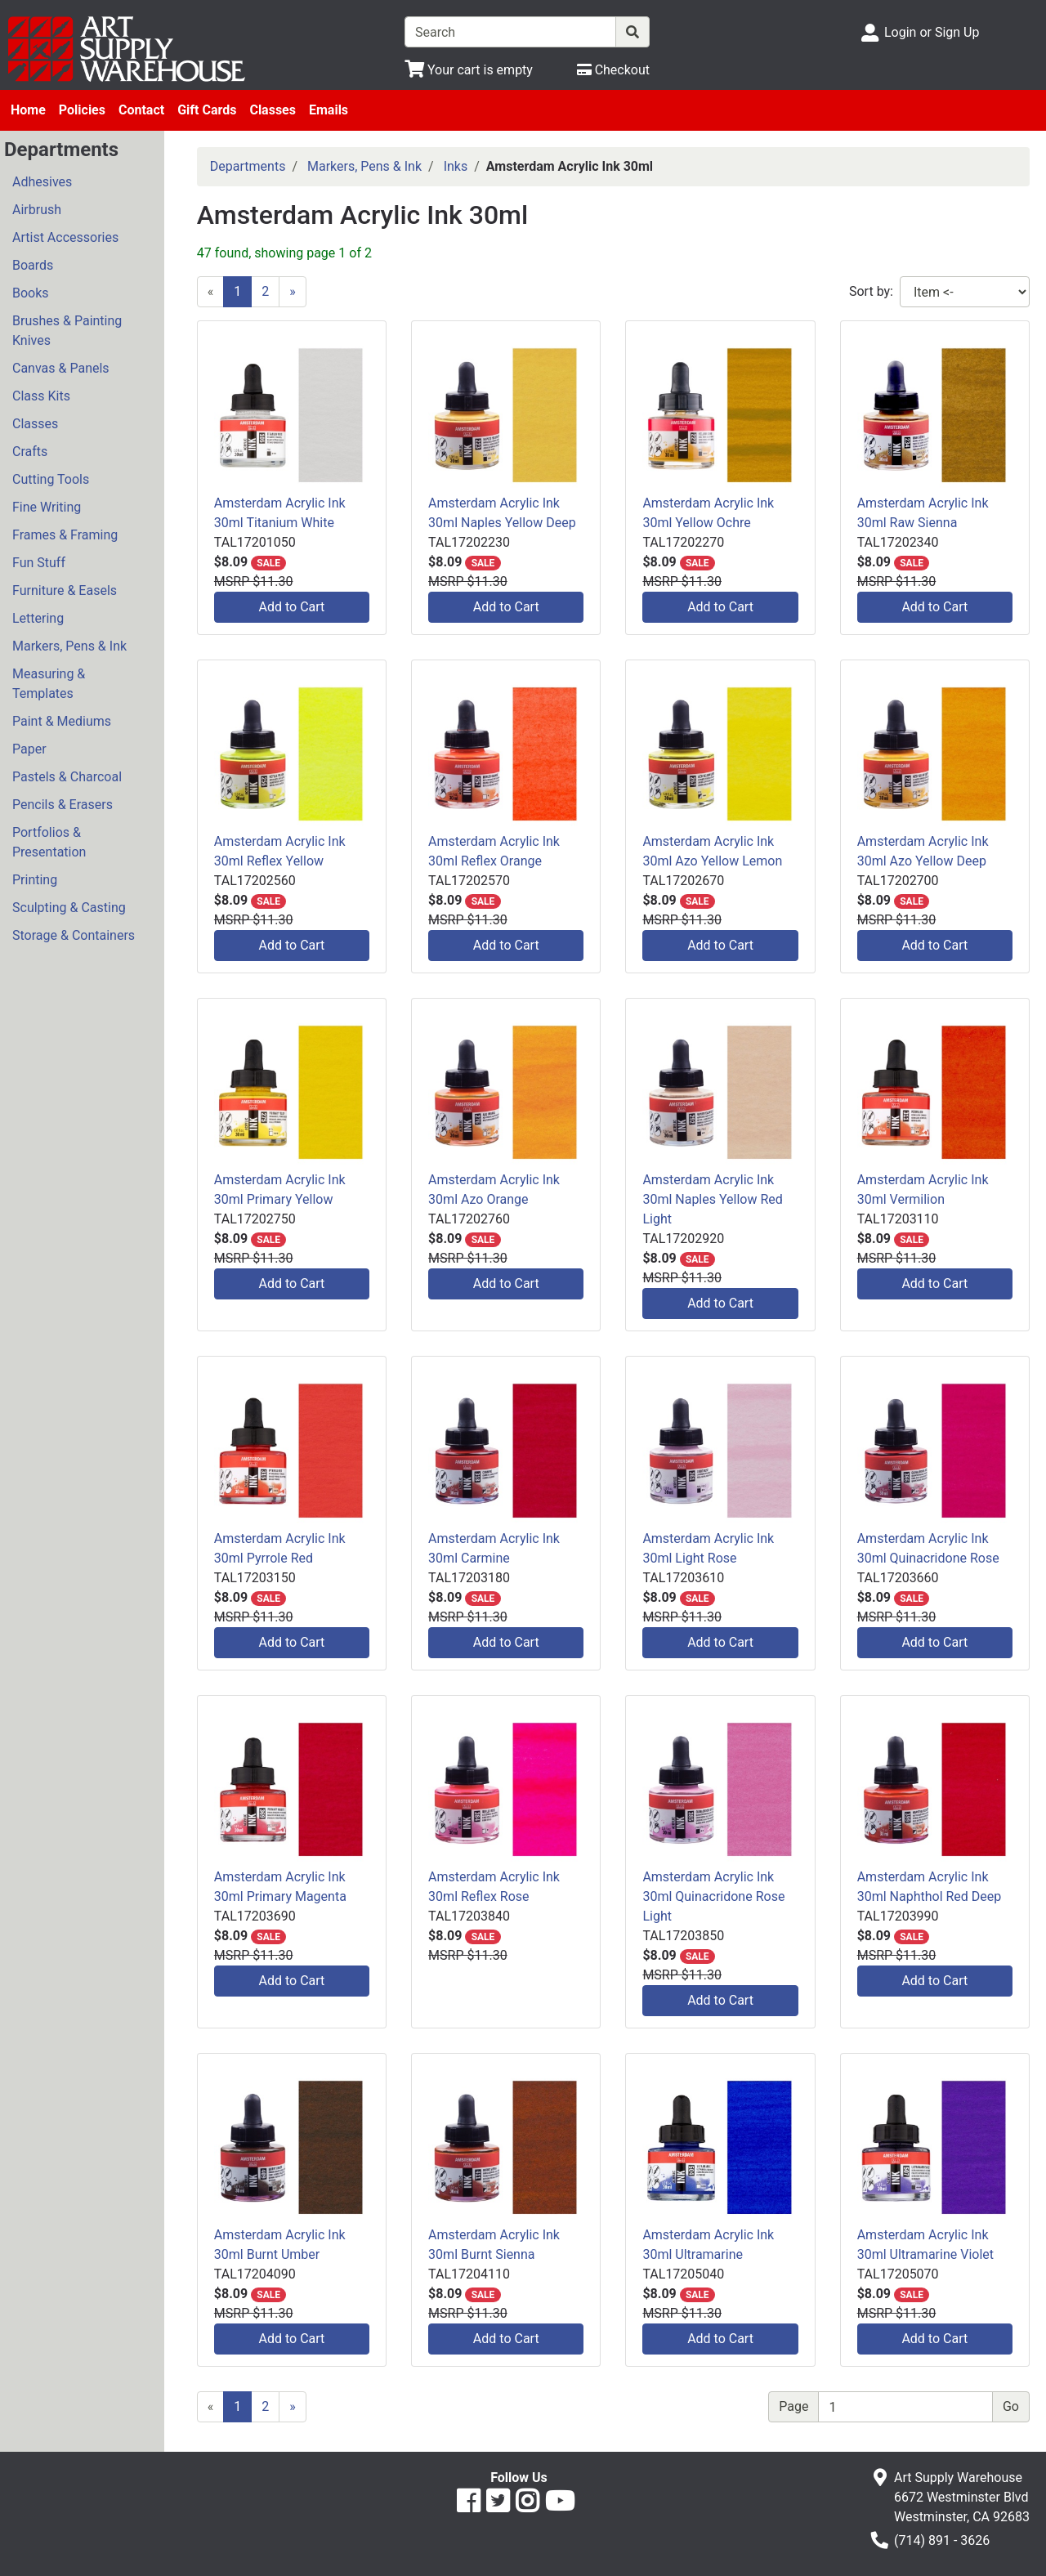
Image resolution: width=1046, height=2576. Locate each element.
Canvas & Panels (61, 368)
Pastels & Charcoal (67, 777)
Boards (32, 265)
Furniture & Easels (64, 590)
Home (28, 110)
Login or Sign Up (931, 32)
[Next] (292, 291)
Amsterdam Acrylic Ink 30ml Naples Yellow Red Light (712, 1199)
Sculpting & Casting (69, 907)
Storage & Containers (73, 935)
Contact (141, 110)
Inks (456, 166)
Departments (248, 166)
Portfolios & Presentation (49, 842)
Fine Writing (46, 507)
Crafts (29, 451)
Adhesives (42, 182)
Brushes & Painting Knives (67, 330)
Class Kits (41, 396)
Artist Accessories (65, 237)
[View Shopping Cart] (469, 70)
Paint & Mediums (61, 721)
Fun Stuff (38, 562)
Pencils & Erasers (62, 804)
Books (30, 293)
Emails (328, 110)
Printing (34, 880)
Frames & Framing (65, 535)
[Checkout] (613, 70)
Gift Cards (206, 110)
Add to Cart (292, 607)
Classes (272, 110)
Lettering (38, 618)
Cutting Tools (50, 479)
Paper (29, 749)
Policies (82, 110)
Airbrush (36, 209)
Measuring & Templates (48, 683)
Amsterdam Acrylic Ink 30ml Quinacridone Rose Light (713, 1896)
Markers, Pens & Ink (69, 646)
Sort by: (871, 291)
